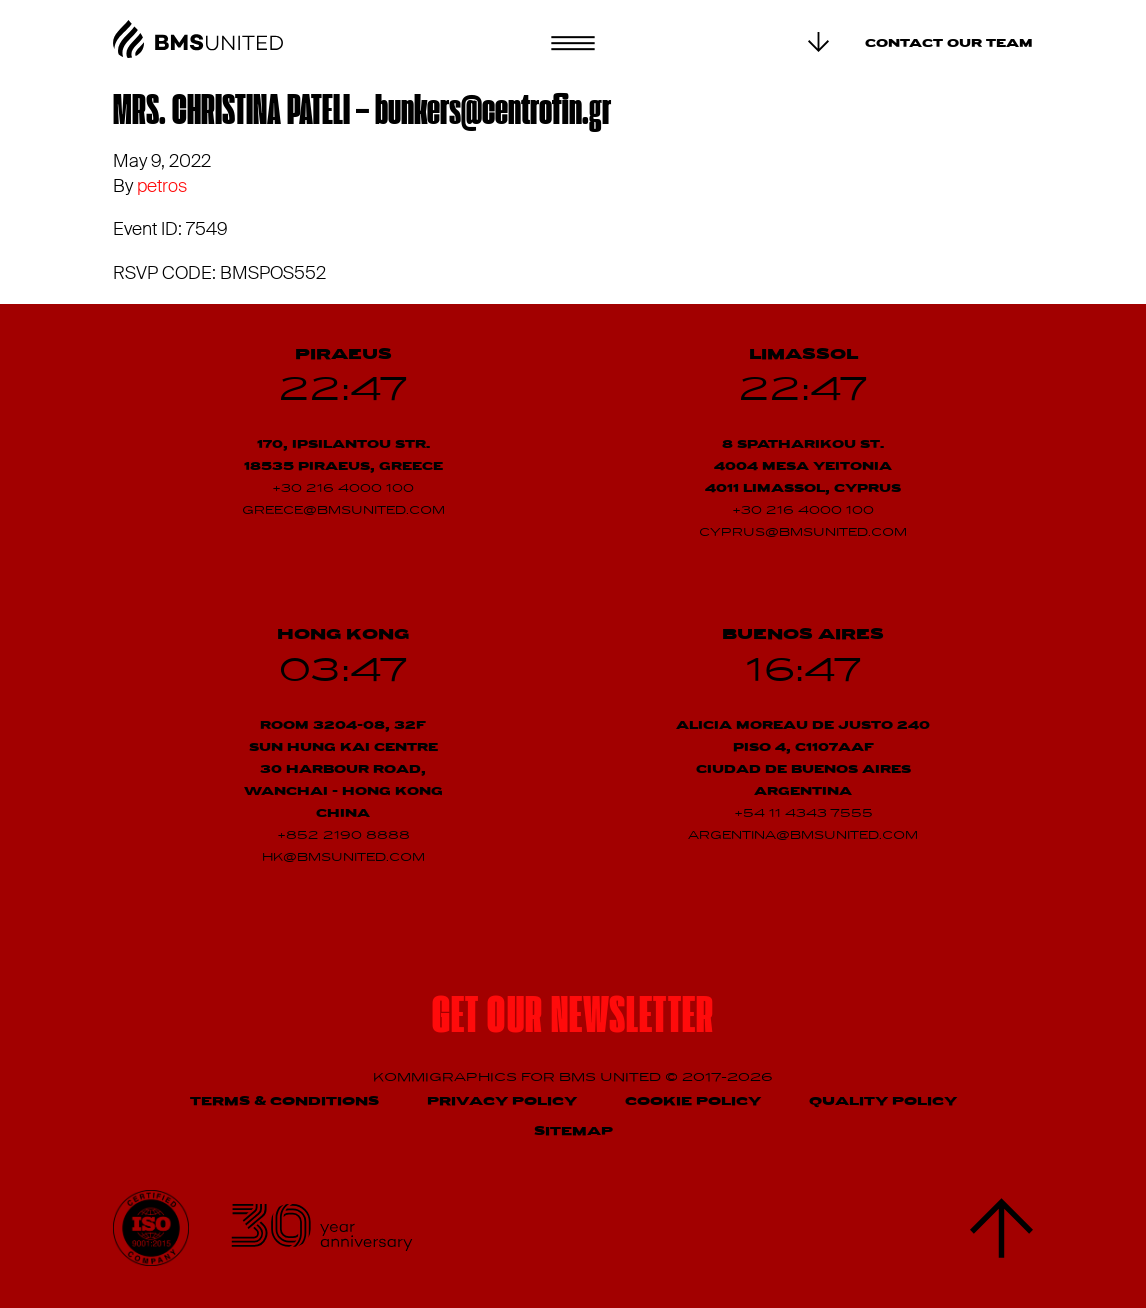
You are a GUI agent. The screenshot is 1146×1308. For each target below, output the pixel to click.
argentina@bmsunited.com (803, 836)
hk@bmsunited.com (343, 858)
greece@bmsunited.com (343, 511)
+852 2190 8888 (343, 836)
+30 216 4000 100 (343, 489)
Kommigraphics (447, 1077)
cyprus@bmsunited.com (803, 533)
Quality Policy (883, 1101)
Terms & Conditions (284, 1101)
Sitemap (573, 1131)
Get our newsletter (573, 1019)
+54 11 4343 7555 (803, 814)
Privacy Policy (502, 1101)
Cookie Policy (693, 1101)
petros (162, 186)
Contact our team (949, 44)
